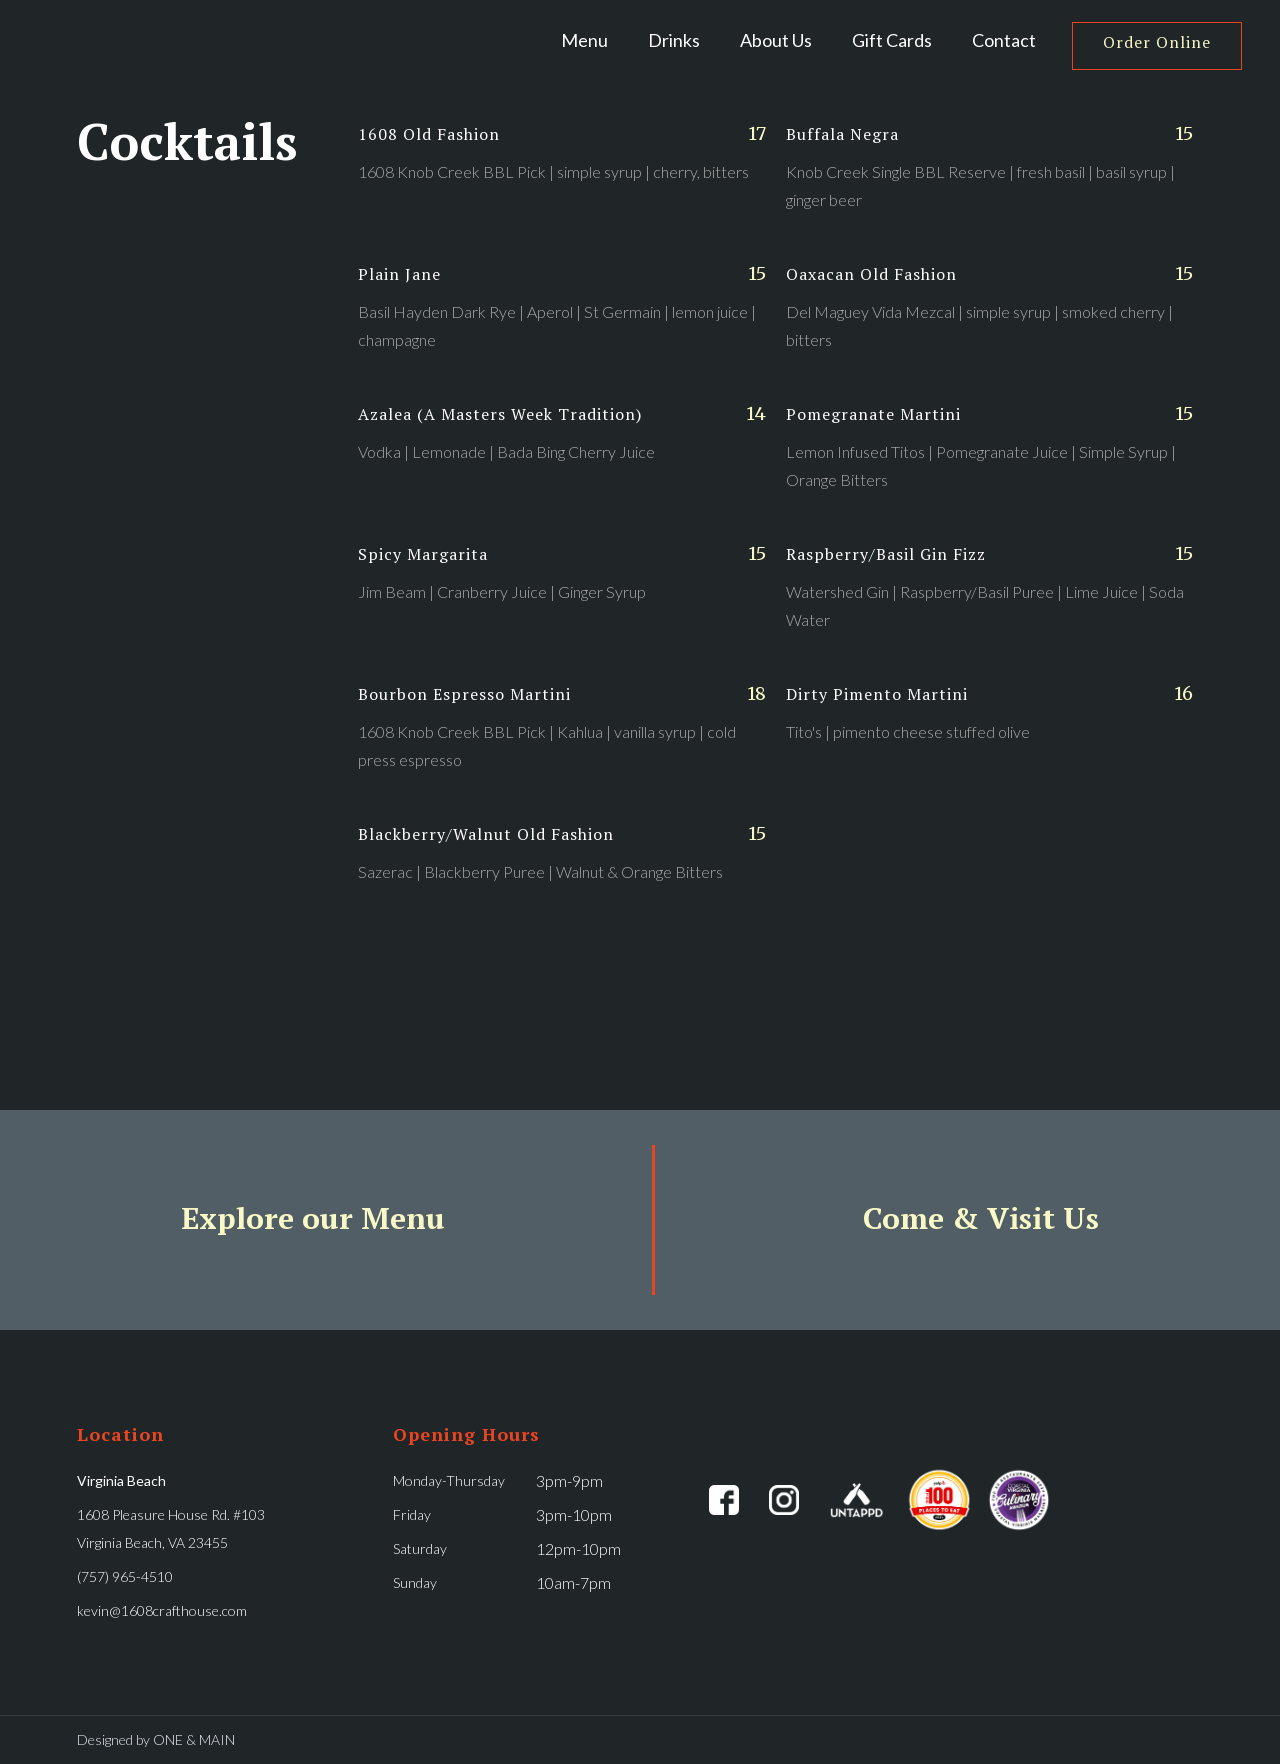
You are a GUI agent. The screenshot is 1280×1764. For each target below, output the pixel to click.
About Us (776, 40)
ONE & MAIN (194, 1739)
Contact (1004, 40)
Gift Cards (892, 40)
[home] (163, 40)
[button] (674, 40)
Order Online (1157, 42)
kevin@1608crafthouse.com (162, 1610)
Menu (584, 40)
